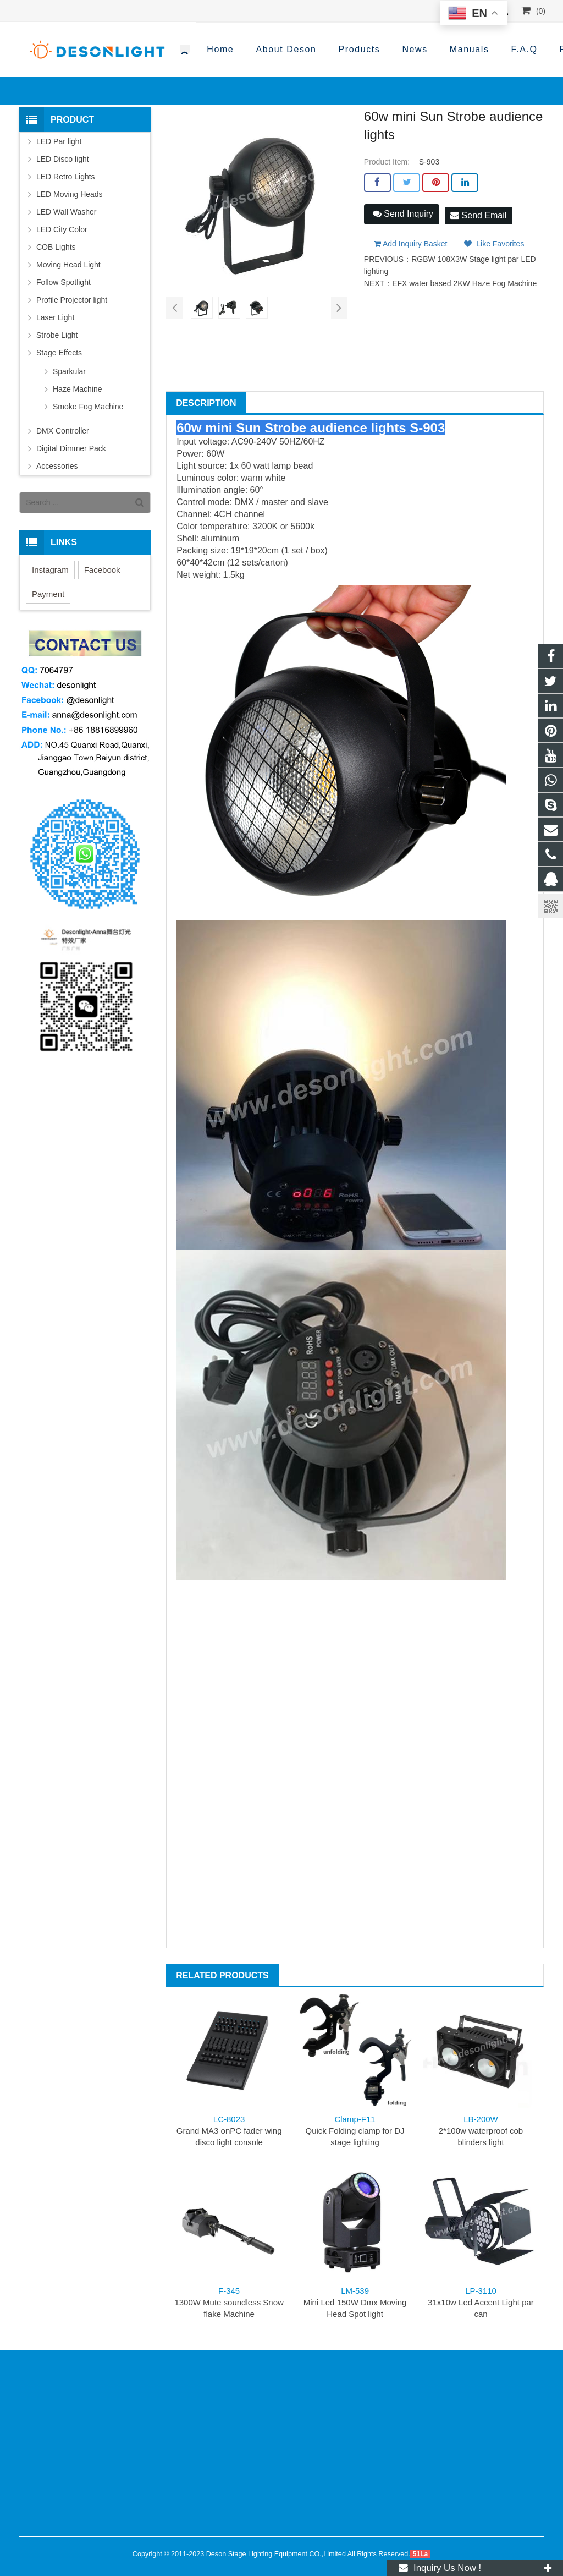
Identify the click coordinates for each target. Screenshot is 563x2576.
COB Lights (56, 247)
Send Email (478, 213)
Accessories (57, 466)
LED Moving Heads (69, 194)
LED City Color (61, 229)
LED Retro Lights (65, 176)
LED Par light (58, 141)
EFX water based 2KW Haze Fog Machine (464, 279)
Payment (48, 594)
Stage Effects (59, 352)
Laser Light (55, 317)
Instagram (50, 569)
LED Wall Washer (66, 211)
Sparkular (69, 371)
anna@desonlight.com (483, 50)
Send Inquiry (403, 213)
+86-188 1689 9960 (352, 50)
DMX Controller (62, 430)
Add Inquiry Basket (411, 239)
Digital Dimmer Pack (71, 448)
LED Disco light (62, 159)
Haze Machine (77, 389)
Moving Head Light (68, 264)
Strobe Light (57, 335)
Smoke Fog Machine (88, 406)
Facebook (102, 569)
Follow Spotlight (63, 282)
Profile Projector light (71, 299)
